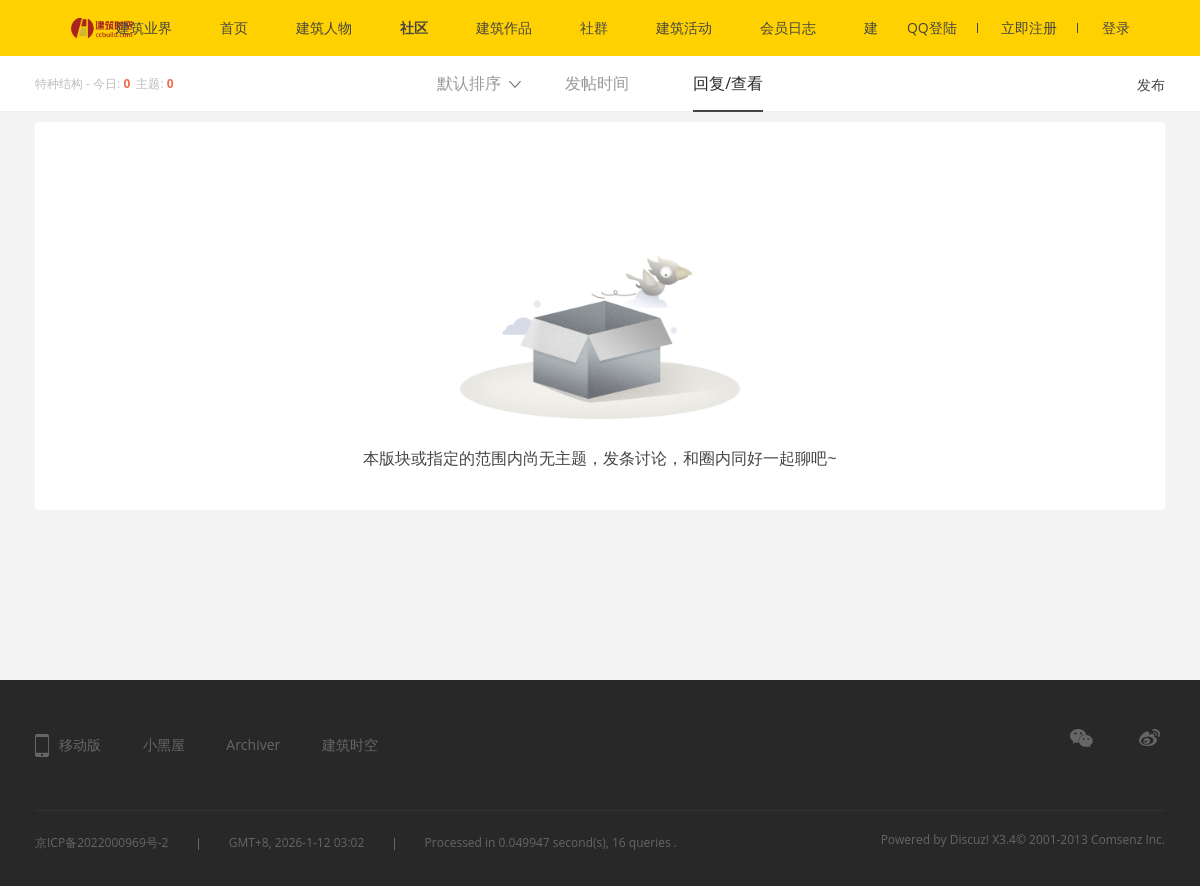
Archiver (253, 744)
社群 (594, 27)
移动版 (80, 744)
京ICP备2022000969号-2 (101, 842)
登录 (1116, 27)
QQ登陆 (942, 27)
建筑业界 (144, 27)
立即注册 (1039, 27)
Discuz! (969, 839)
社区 (414, 27)
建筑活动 (684, 27)
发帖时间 (597, 83)
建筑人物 (324, 27)
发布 (1151, 84)
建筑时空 (350, 744)
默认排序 (469, 83)
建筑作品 (504, 27)
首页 (234, 27)
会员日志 (788, 27)
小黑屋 (164, 744)
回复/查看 (728, 83)
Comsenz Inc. (1128, 839)
